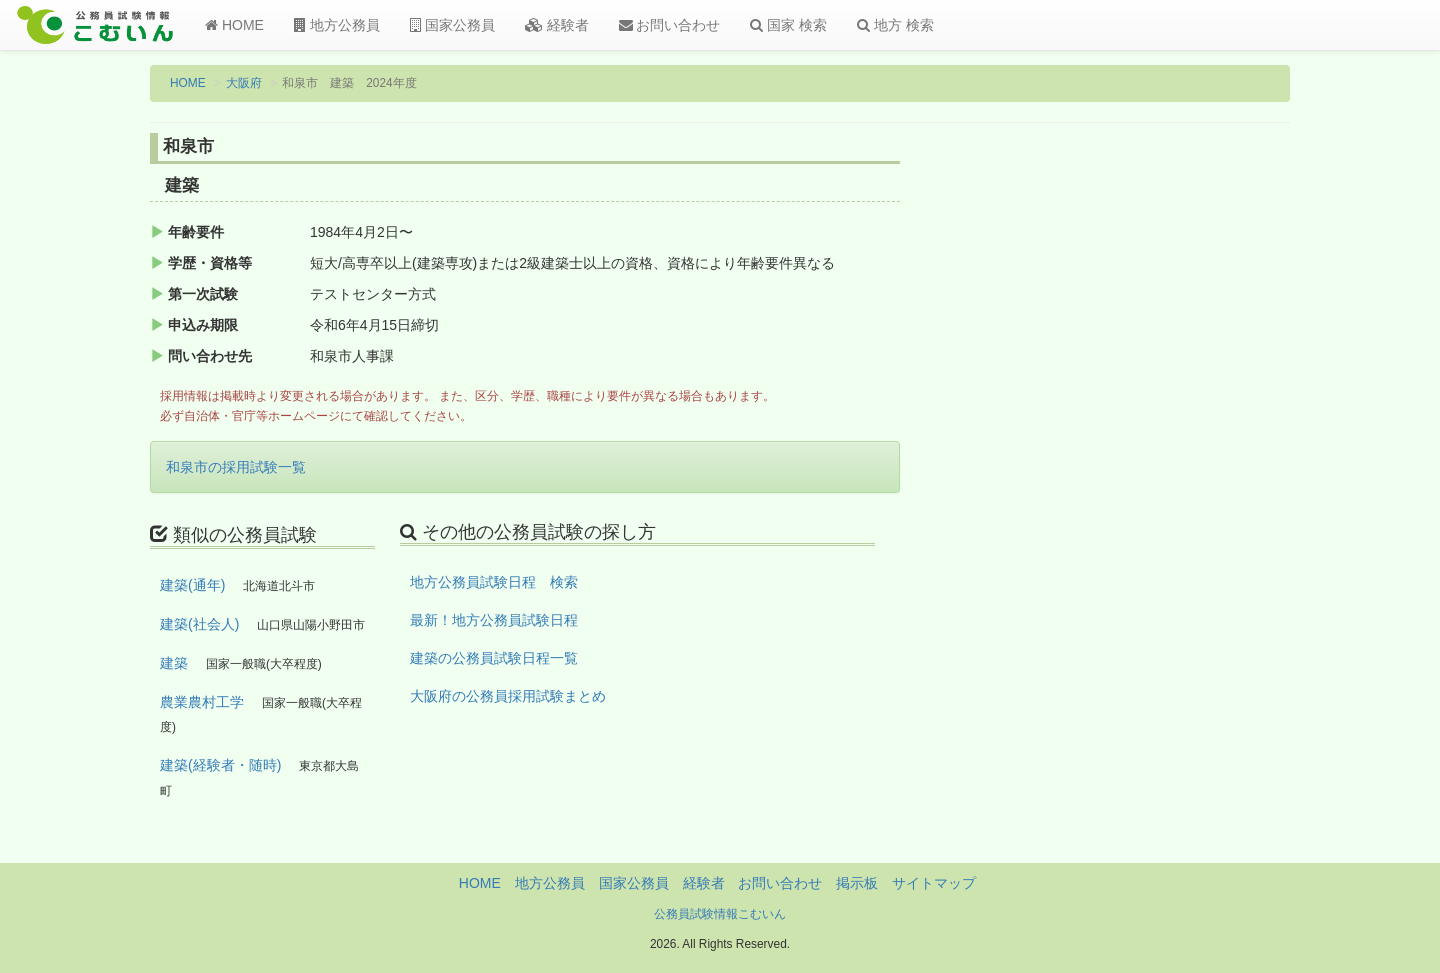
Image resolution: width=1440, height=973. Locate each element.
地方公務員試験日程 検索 (494, 582)
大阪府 (244, 83)
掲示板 (857, 883)
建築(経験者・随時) (220, 765)
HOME (234, 25)
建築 (174, 663)
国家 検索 (788, 25)
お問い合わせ (670, 25)
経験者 (557, 25)
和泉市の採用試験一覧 (236, 467)
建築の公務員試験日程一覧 (494, 658)
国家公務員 (452, 25)
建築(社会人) (199, 624)
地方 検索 (895, 25)
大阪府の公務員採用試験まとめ (508, 696)
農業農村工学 (202, 702)
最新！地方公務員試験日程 (494, 620)
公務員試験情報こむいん (720, 914)
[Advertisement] (1159, 463)
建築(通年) (192, 585)
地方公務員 (337, 25)
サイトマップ (934, 883)
